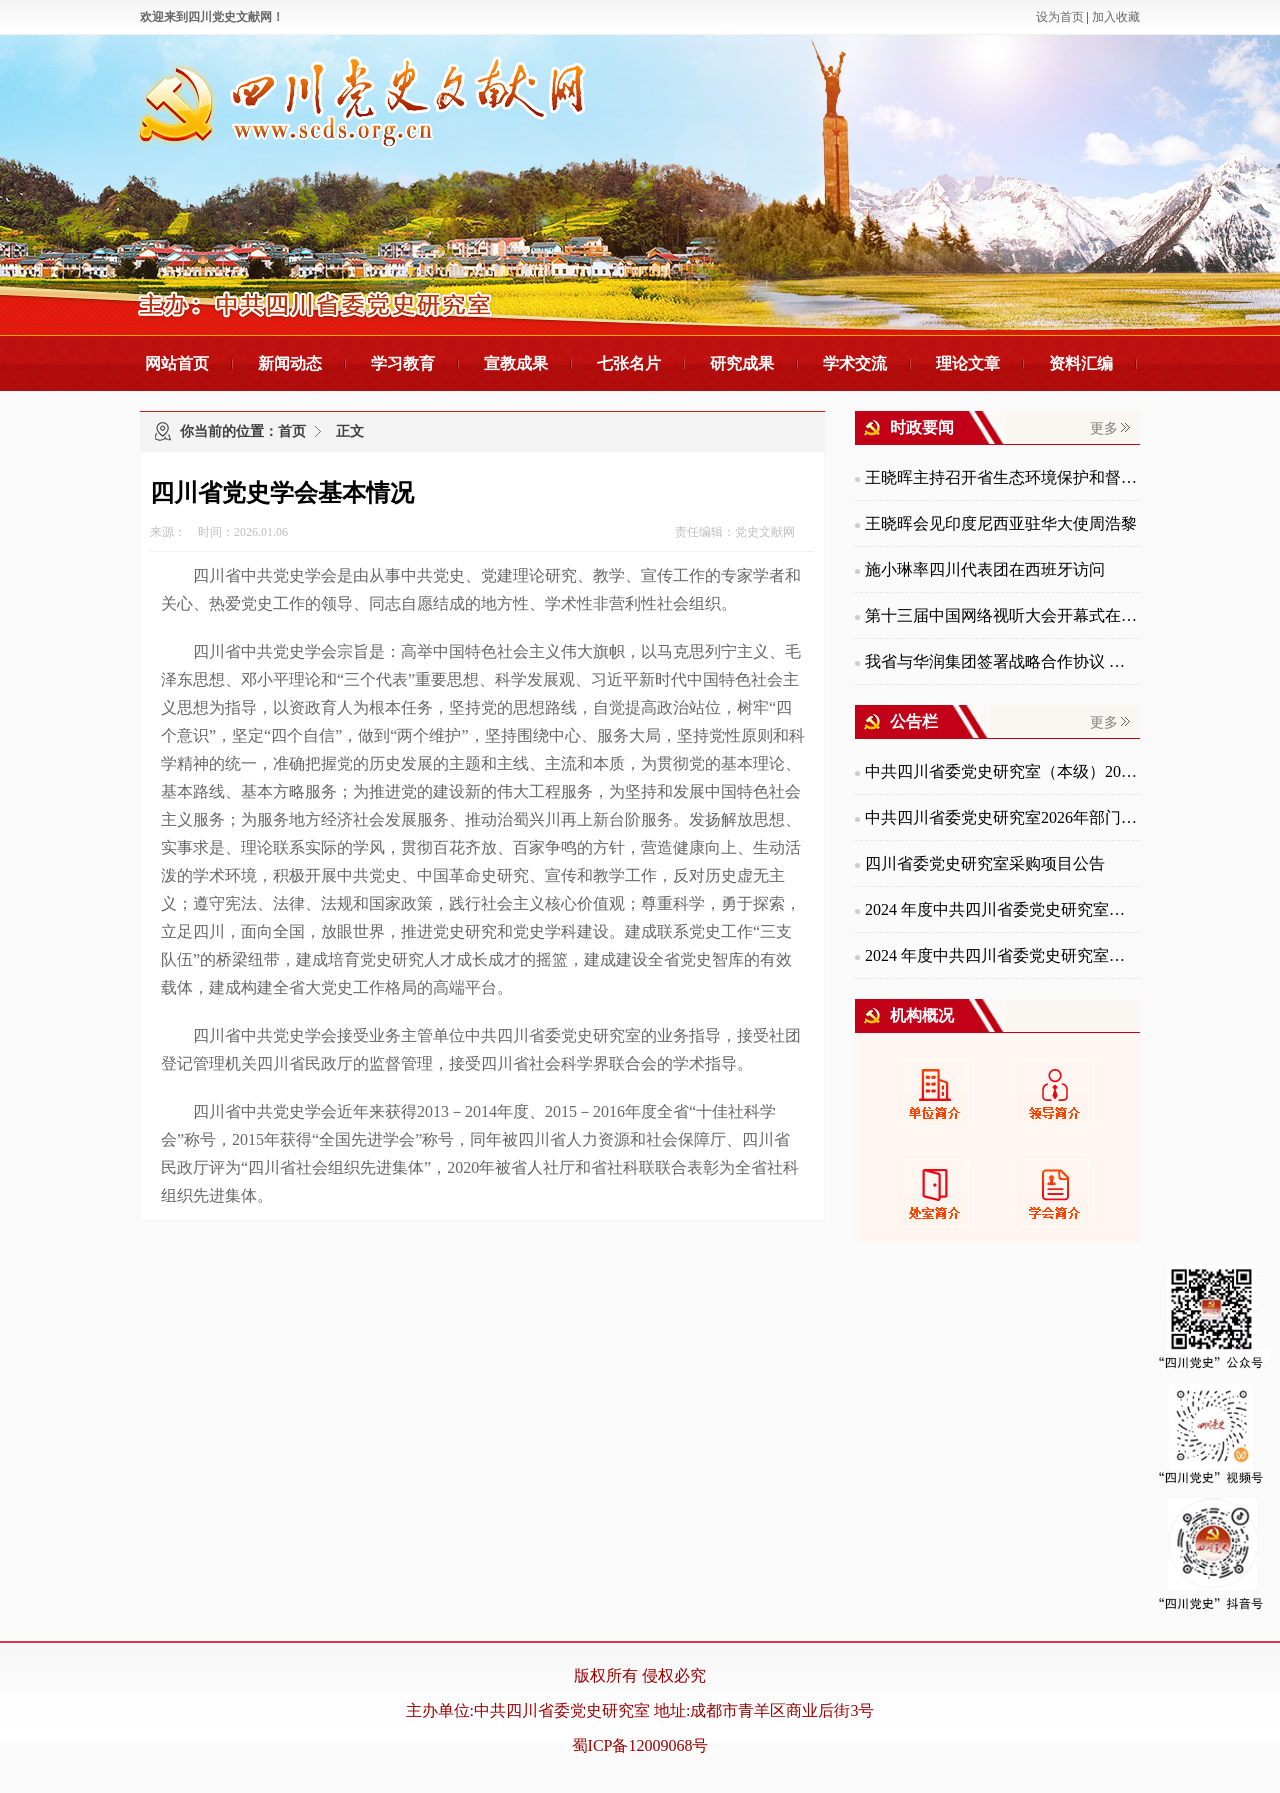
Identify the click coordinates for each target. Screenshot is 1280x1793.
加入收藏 (1116, 17)
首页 (292, 431)
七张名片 (629, 363)
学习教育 (403, 363)
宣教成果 (516, 363)
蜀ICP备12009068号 (640, 1745)
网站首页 (177, 363)
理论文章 (968, 363)
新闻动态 (290, 363)
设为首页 (1060, 17)
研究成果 (742, 363)
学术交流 (855, 363)
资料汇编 (1081, 363)
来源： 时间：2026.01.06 (219, 532)
